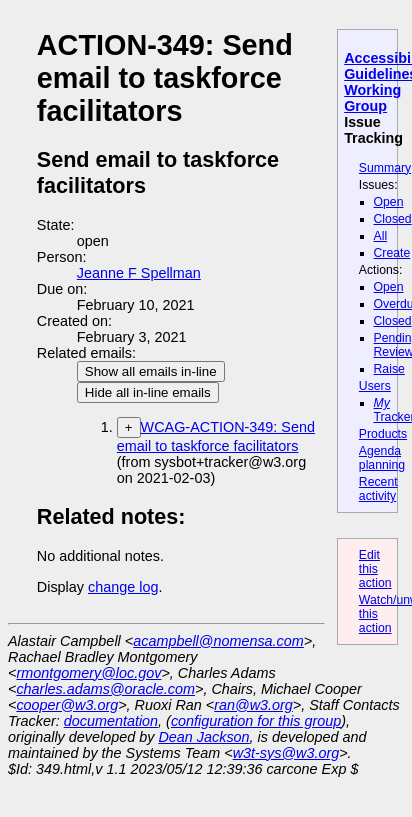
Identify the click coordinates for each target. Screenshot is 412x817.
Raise (389, 369)
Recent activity (378, 489)
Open (389, 202)
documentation (111, 721)
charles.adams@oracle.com (105, 689)
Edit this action (375, 569)
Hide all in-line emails (148, 392)
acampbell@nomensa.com (218, 641)
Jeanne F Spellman (139, 273)
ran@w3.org (253, 705)
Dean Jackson (203, 737)
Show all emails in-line (151, 371)
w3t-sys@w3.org (286, 753)
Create (392, 253)
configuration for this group (256, 721)
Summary (385, 168)
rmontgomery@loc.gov (88, 673)
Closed (393, 219)
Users (375, 386)
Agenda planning (382, 458)
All (381, 236)
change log (123, 587)
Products (383, 434)
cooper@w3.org (67, 705)
